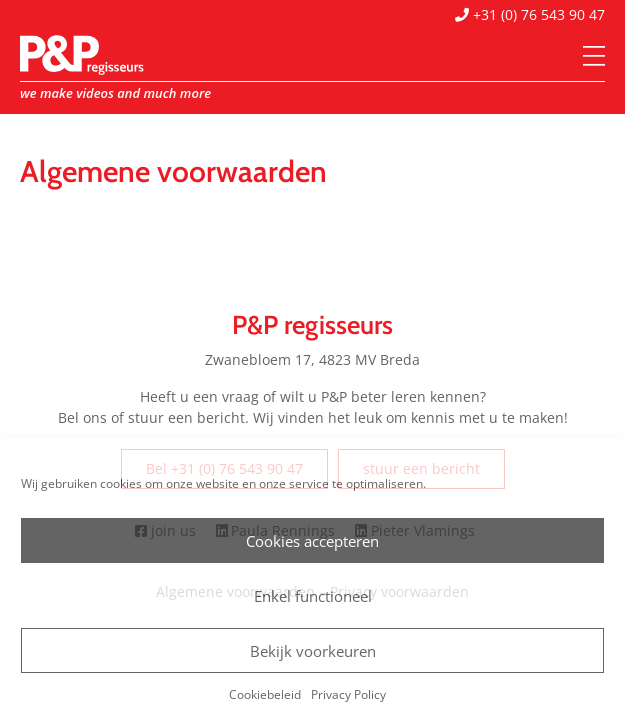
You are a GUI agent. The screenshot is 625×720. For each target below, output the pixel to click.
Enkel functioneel (313, 596)
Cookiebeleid (265, 694)
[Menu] (594, 57)
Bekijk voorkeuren (313, 651)
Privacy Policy (348, 694)
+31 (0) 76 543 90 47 (530, 14)
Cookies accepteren (312, 541)
